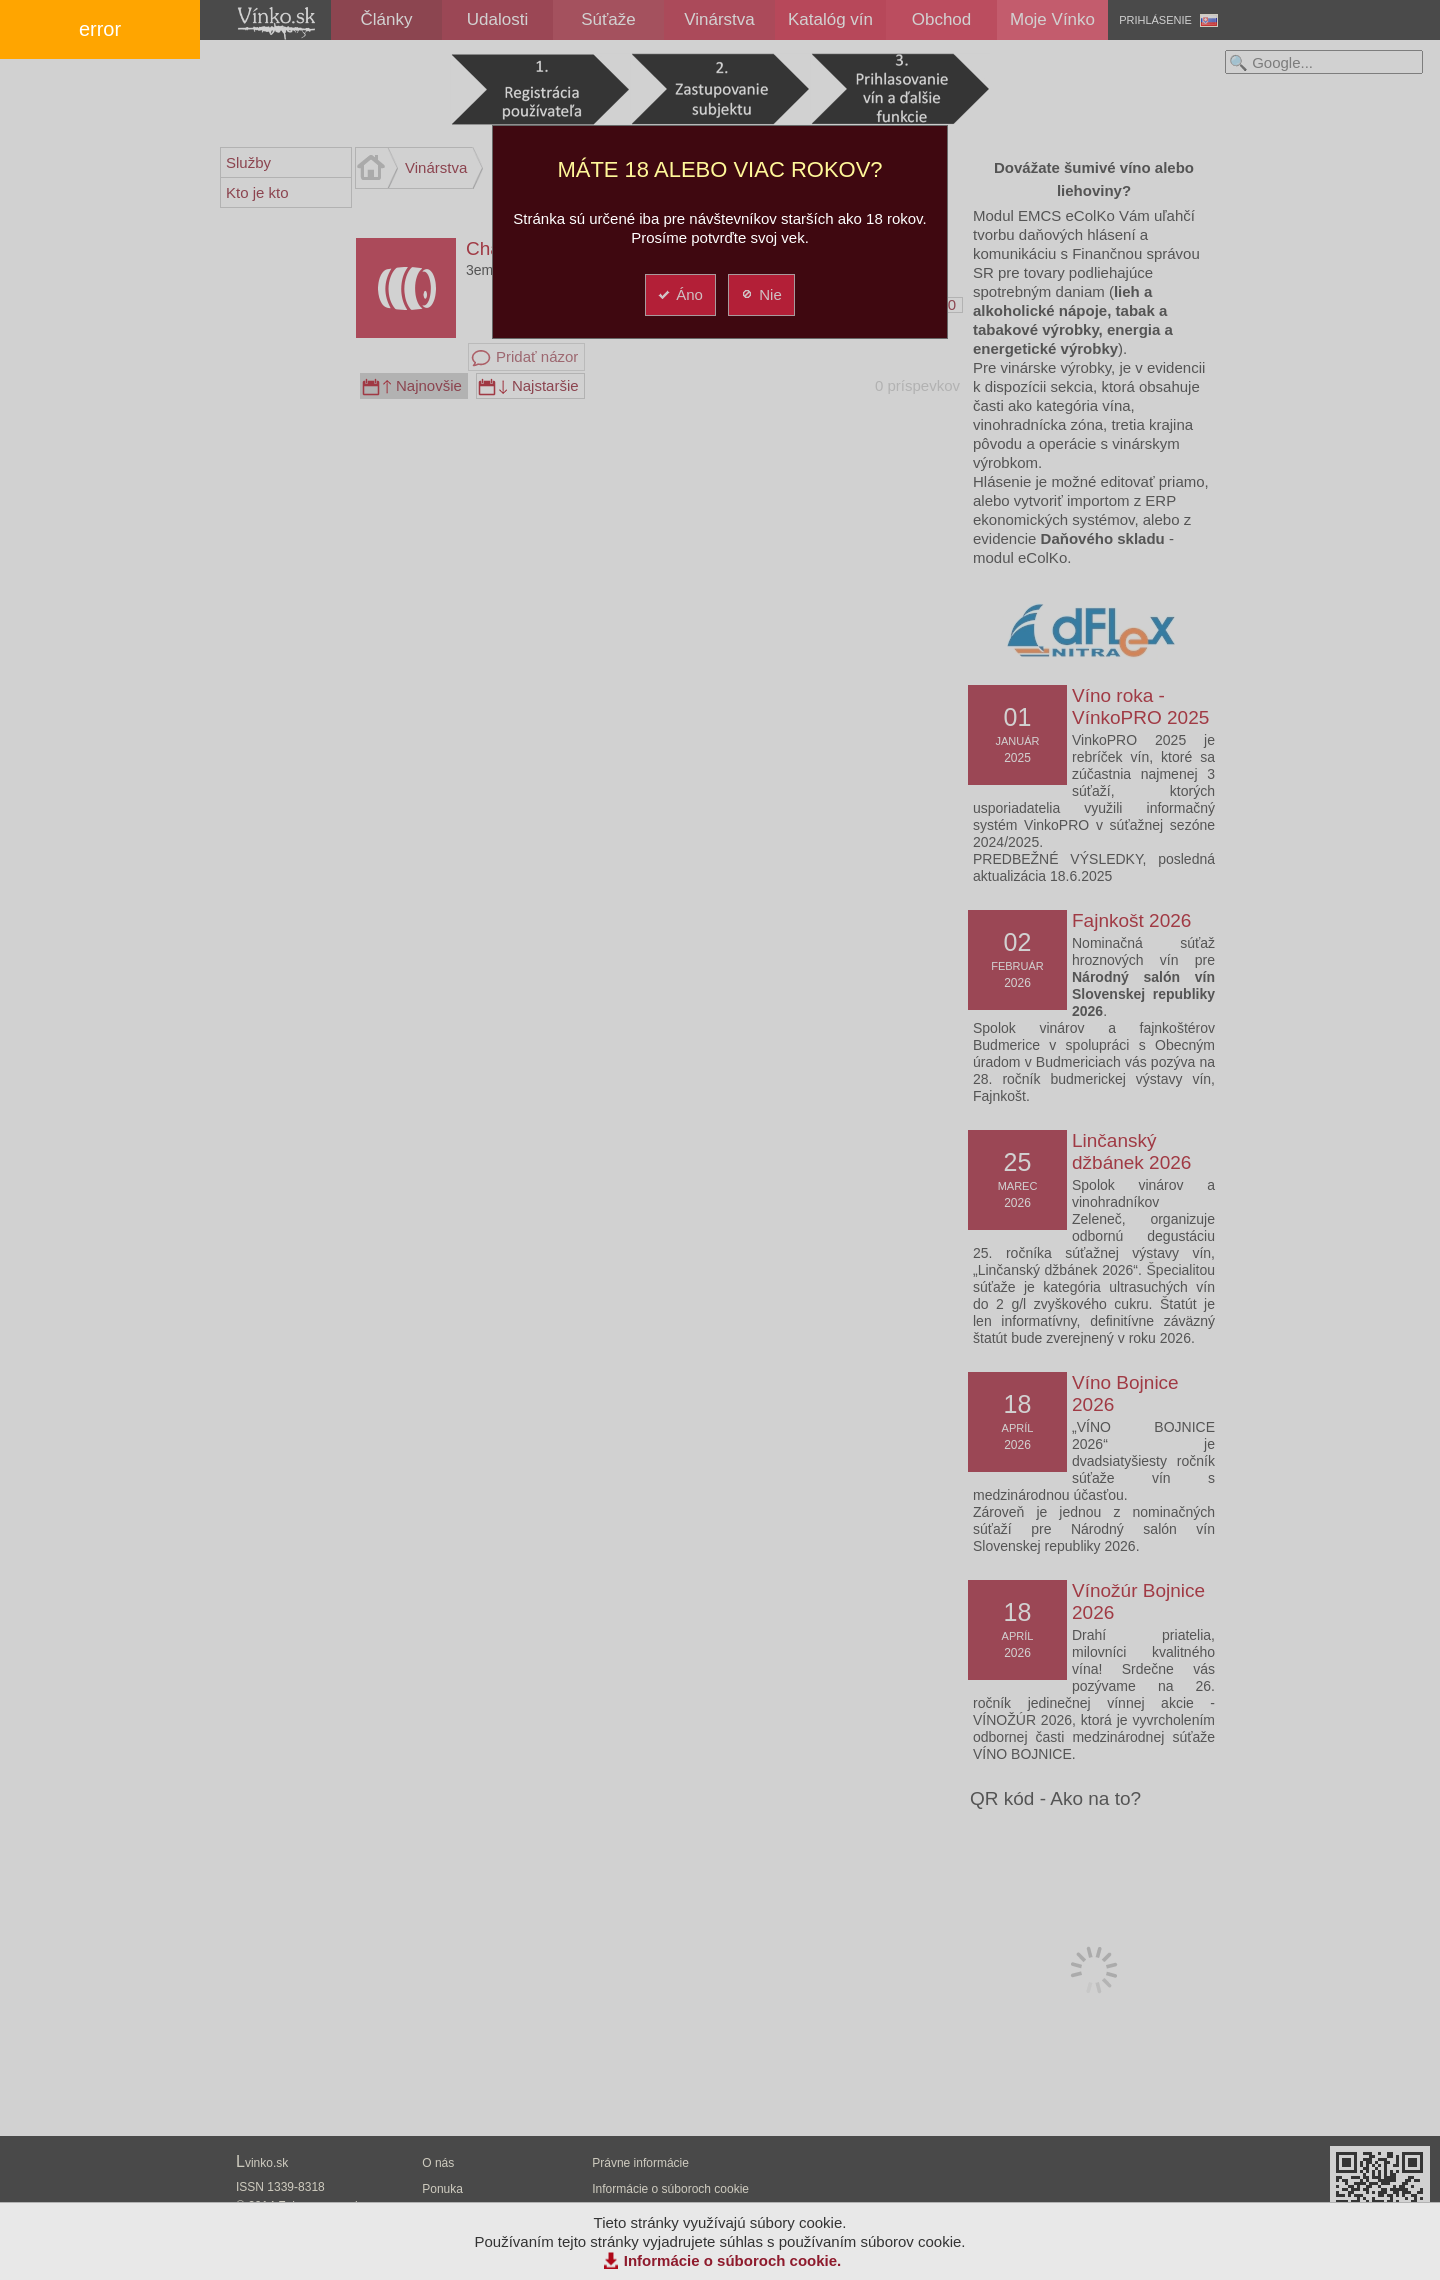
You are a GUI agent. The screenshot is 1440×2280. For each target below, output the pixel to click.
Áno (679, 294)
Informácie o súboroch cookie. (733, 2260)
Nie (760, 294)
